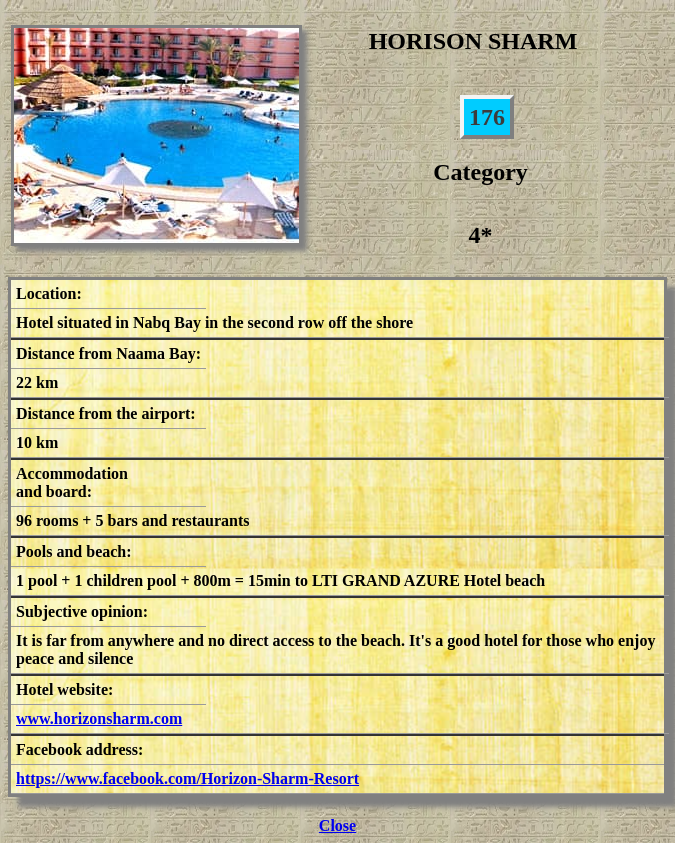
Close (337, 825)
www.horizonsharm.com (99, 718)
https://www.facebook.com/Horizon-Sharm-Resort (187, 778)
